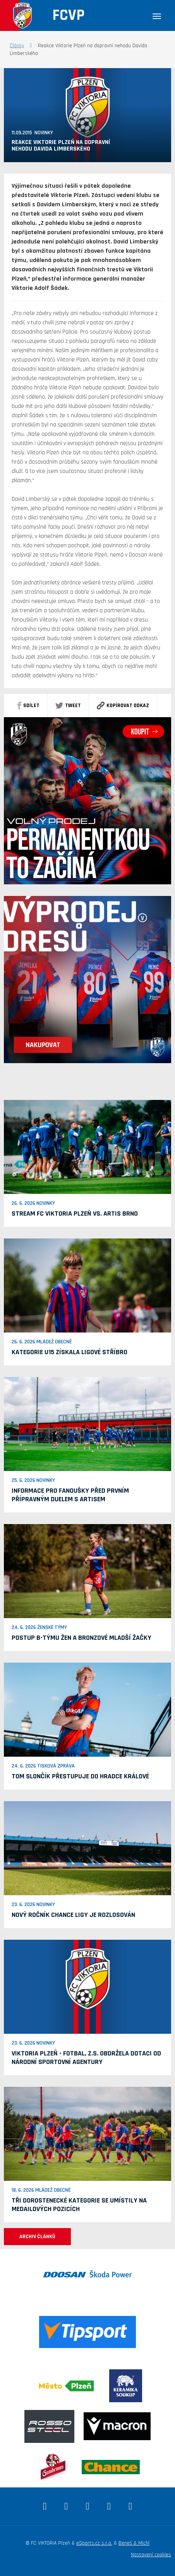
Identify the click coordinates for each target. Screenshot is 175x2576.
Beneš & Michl (133, 2543)
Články (17, 45)
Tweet (68, 705)
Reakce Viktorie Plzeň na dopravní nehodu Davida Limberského (61, 145)
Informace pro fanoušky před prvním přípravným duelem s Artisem (70, 1495)
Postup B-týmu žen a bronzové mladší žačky (81, 1637)
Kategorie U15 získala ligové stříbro (69, 1352)
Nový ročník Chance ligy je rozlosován (73, 1914)
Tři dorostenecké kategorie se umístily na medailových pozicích (79, 2204)
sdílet (28, 705)
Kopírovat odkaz (123, 705)
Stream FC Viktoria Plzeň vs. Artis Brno (75, 1213)
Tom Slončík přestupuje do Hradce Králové (80, 1776)
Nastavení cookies (151, 2554)
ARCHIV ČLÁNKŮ (37, 2236)
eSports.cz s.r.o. (94, 2543)
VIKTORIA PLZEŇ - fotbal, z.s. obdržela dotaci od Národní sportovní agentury (86, 2057)
